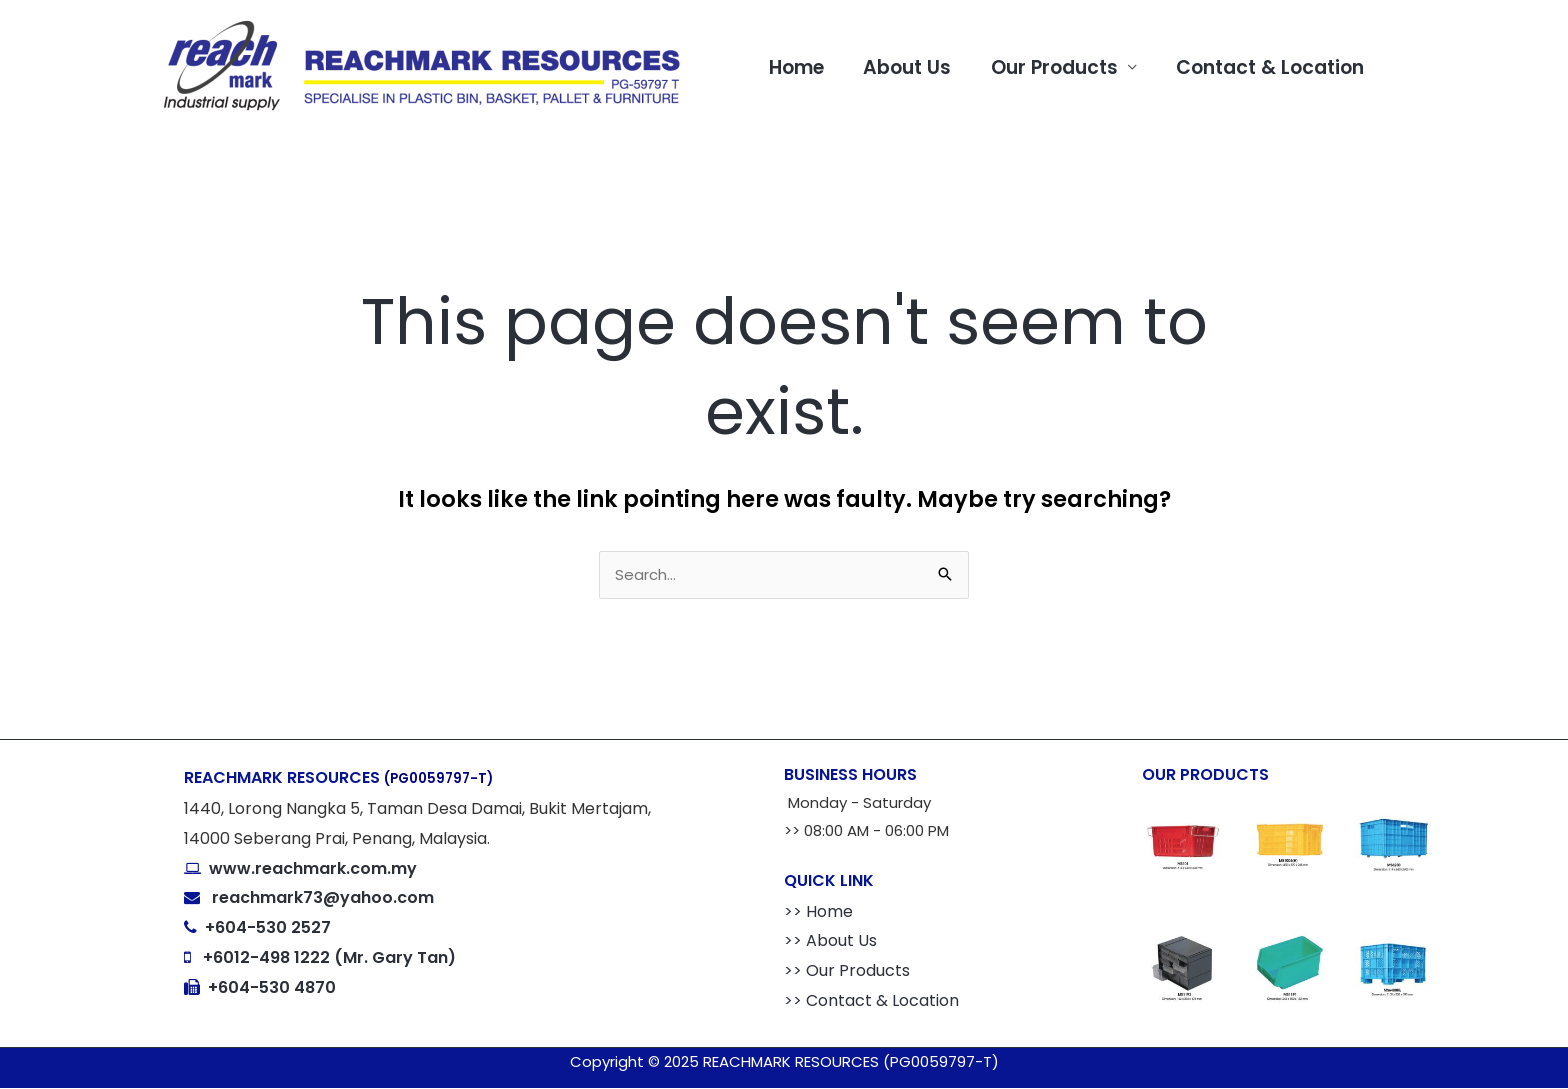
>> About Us (830, 941)
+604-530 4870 (272, 988)
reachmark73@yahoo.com (323, 898)
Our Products (1056, 67)
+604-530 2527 (268, 928)
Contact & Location (1271, 67)
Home (801, 67)
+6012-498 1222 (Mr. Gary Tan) (329, 958)
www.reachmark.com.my (311, 869)
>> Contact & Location (871, 1001)
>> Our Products (847, 971)
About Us (911, 67)
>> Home (818, 912)
